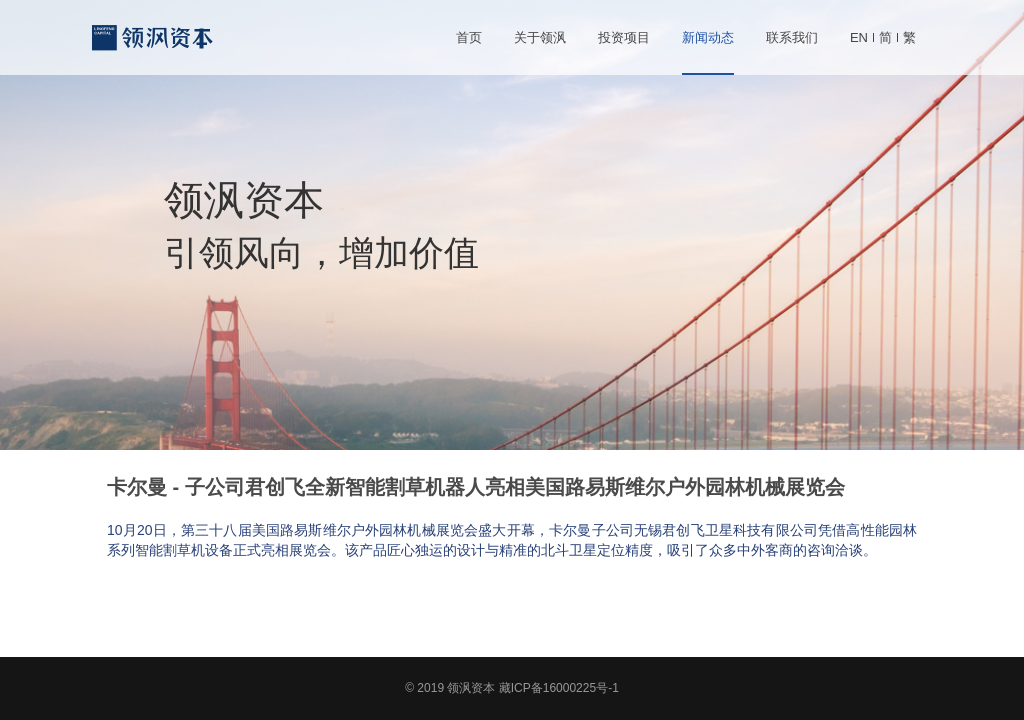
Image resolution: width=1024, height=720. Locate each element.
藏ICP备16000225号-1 (559, 688)
